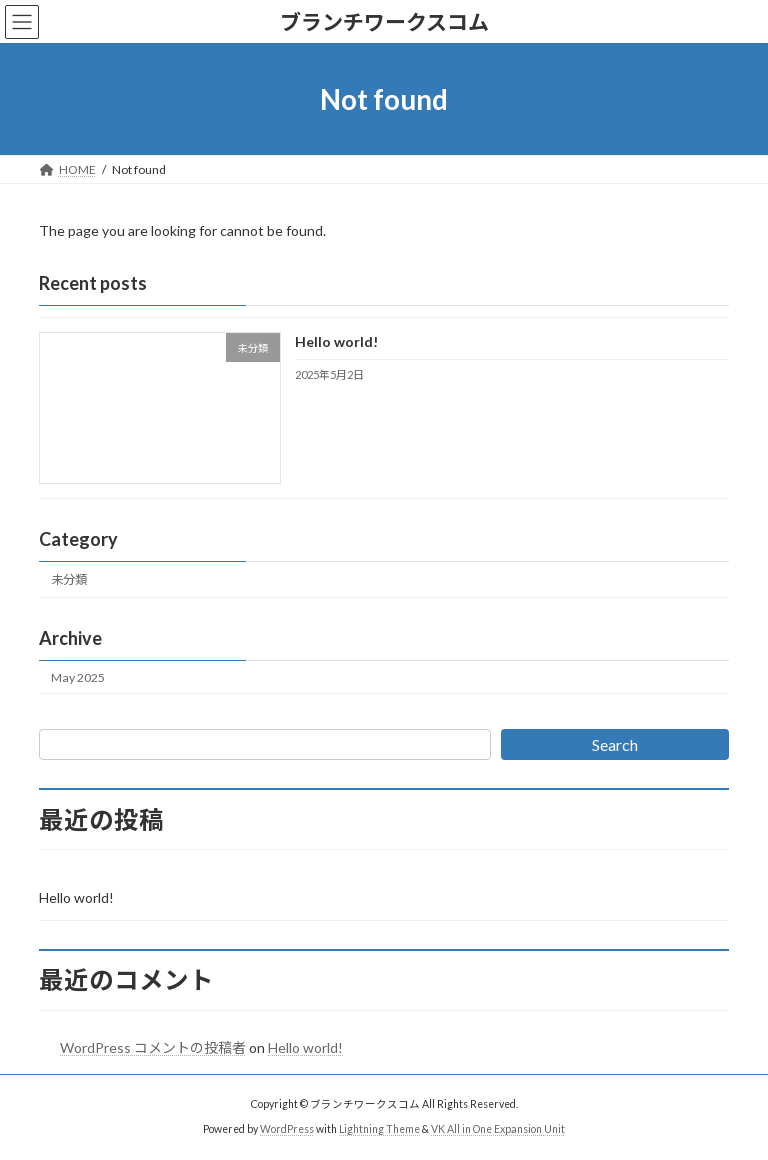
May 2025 (78, 677)
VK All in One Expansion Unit (498, 1129)
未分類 (69, 580)
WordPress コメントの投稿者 (153, 1047)
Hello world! (336, 342)
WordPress (287, 1129)
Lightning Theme (379, 1129)
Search (615, 744)
